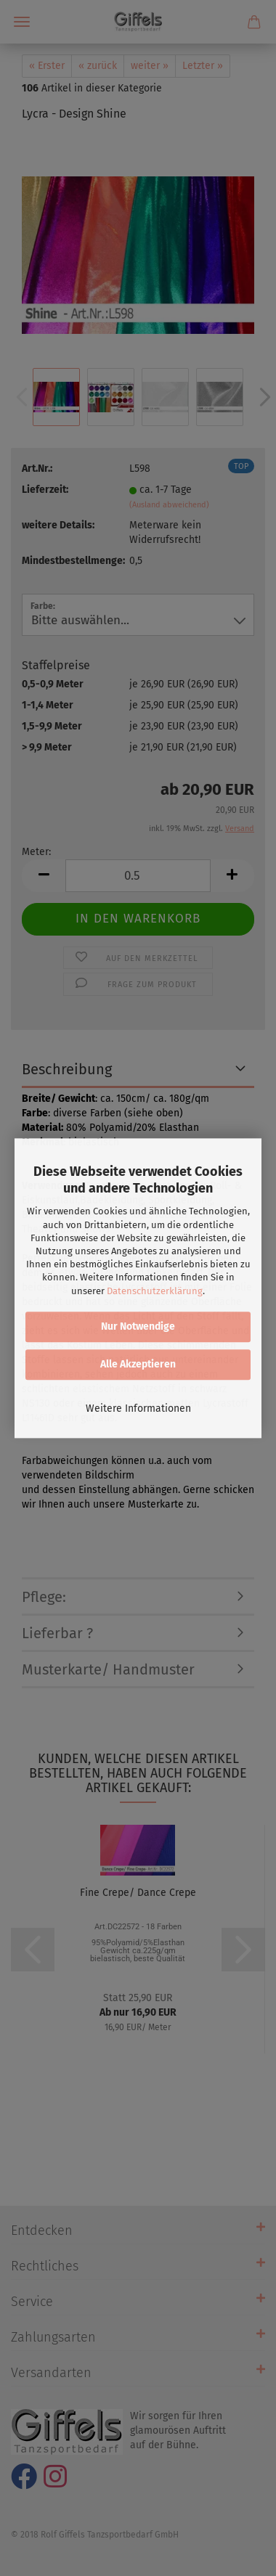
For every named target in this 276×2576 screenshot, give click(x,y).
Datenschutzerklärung (155, 1290)
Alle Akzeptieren (138, 1364)
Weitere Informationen (138, 1408)
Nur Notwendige (138, 1326)
